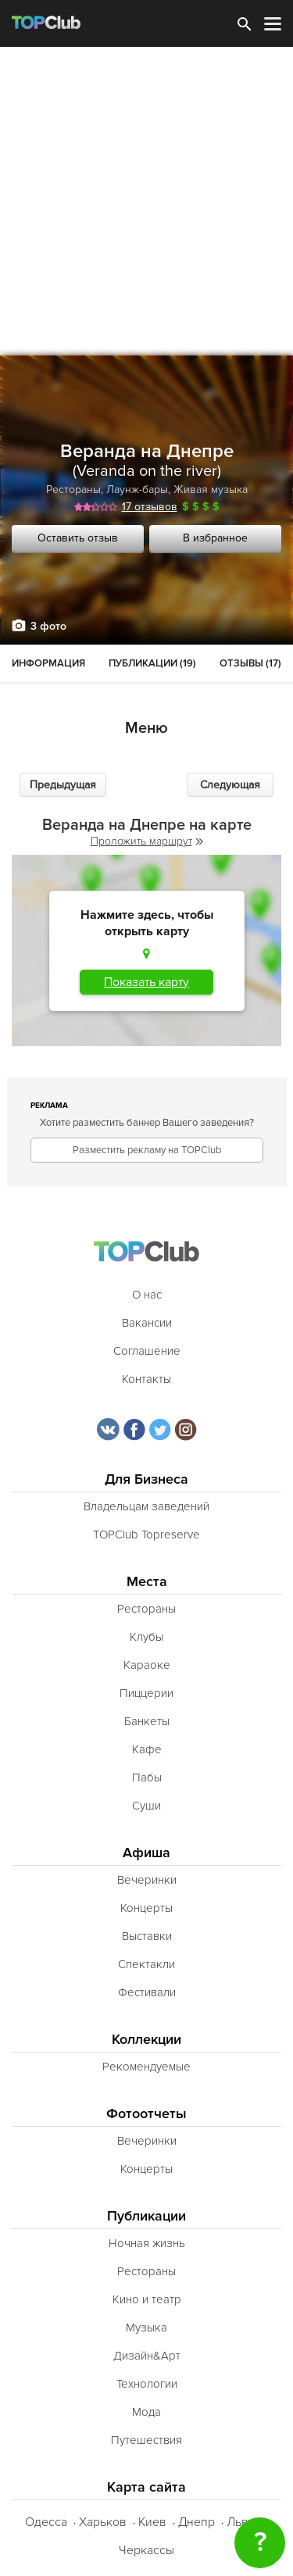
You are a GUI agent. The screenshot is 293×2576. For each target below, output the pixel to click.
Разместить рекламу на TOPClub (147, 1150)
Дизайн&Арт (146, 2355)
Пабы (147, 1777)
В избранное (215, 538)
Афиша (146, 1853)
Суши (146, 1805)
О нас (147, 1294)
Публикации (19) (152, 663)
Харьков (103, 2522)
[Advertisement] (146, 201)
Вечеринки (147, 1880)
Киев (152, 2522)
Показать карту (146, 982)
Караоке (146, 1665)
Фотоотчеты (146, 2114)
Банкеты (147, 1721)
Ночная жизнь (147, 2243)
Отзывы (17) (250, 663)
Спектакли (146, 1964)
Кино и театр (147, 2299)
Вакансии (147, 1323)
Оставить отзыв (78, 538)
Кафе (147, 1749)
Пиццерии (146, 1693)
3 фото (48, 626)
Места (147, 1582)
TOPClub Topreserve (146, 1534)
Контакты (146, 1379)
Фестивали (147, 1992)
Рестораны (73, 489)
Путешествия (146, 2440)
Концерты (146, 1908)
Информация (48, 663)
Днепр (196, 2522)
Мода (146, 2412)
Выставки (147, 1936)
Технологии (146, 2384)
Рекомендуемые (146, 2066)
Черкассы (146, 2550)
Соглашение (146, 1351)
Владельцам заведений (146, 1506)
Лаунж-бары (137, 489)
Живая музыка (210, 489)
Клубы (146, 1637)
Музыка (146, 2327)
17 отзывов (149, 506)
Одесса (46, 2522)
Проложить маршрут (147, 841)
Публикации (146, 2216)
